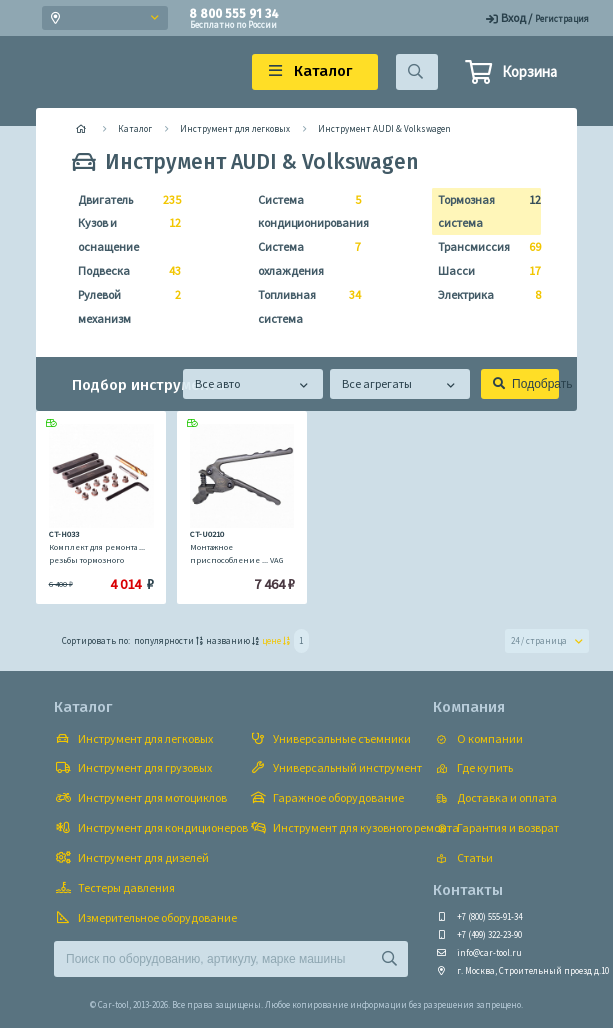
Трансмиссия (483, 247)
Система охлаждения (303, 256)
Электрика (483, 295)
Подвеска (123, 271)
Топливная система (303, 304)
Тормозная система (483, 209)
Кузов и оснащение (123, 232)
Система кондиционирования (303, 209)
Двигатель (123, 200)
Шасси (483, 271)
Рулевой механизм (123, 304)
